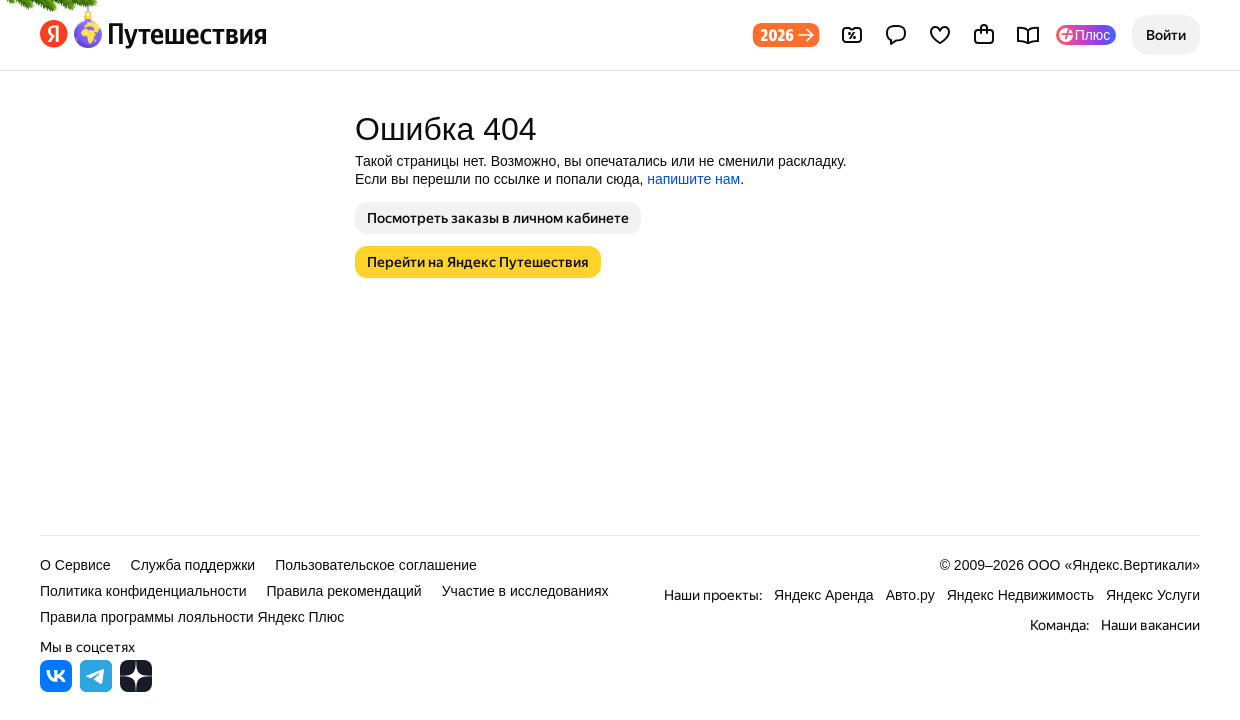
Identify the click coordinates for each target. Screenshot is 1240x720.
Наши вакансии (1150, 625)
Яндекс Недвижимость (1020, 595)
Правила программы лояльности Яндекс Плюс (192, 617)
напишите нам (693, 179)
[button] (1166, 35)
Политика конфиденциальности (143, 591)
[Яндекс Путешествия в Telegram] (96, 686)
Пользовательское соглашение (376, 565)
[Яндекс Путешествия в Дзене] (136, 686)
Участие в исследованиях (525, 591)
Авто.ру (910, 595)
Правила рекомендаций (344, 591)
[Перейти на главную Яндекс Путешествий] (167, 34)
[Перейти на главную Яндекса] (54, 34)
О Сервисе (75, 565)
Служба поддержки (193, 565)
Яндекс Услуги (1153, 595)
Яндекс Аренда (824, 595)
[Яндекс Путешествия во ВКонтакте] (56, 686)
